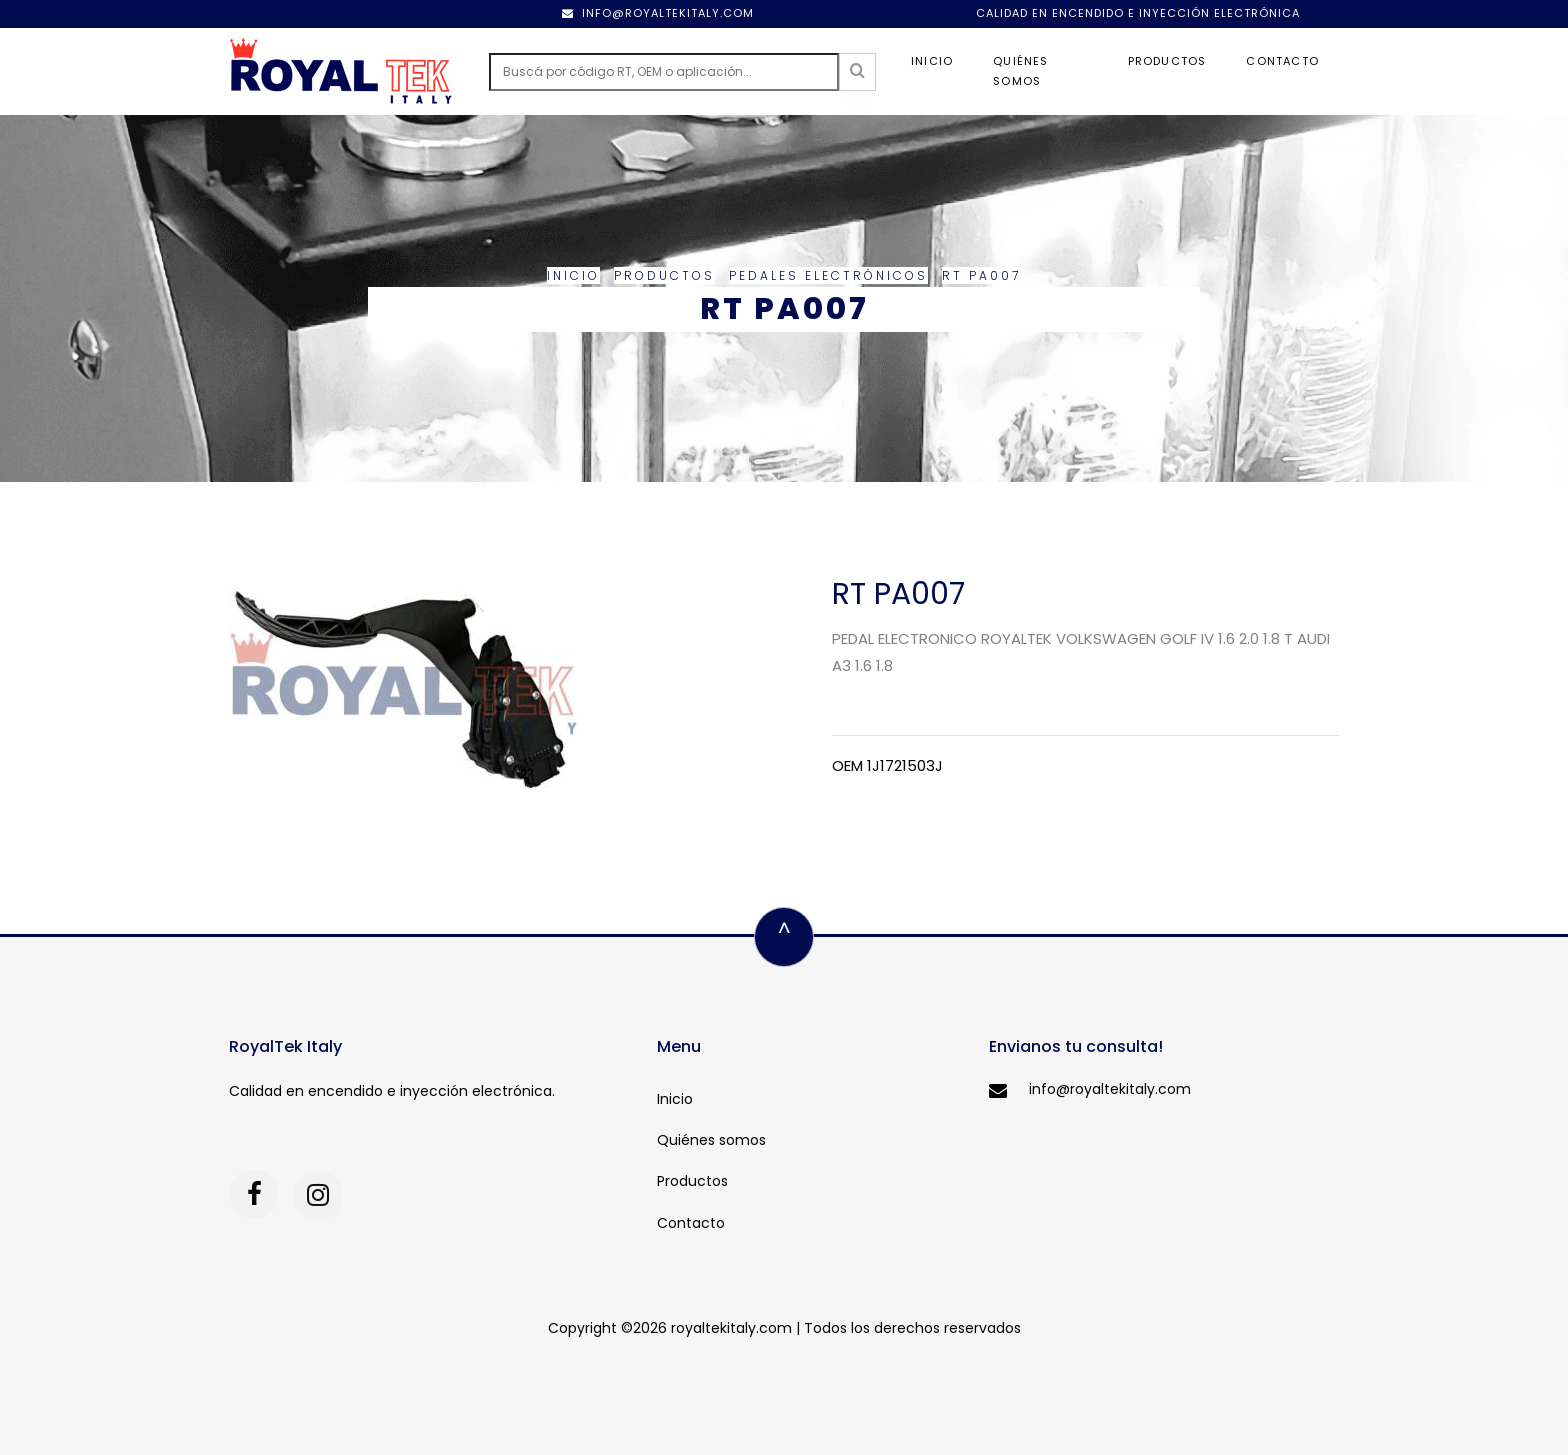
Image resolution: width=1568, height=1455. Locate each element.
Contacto (1282, 61)
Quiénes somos (1020, 71)
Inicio (932, 61)
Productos (1167, 61)
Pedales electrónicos (828, 275)
